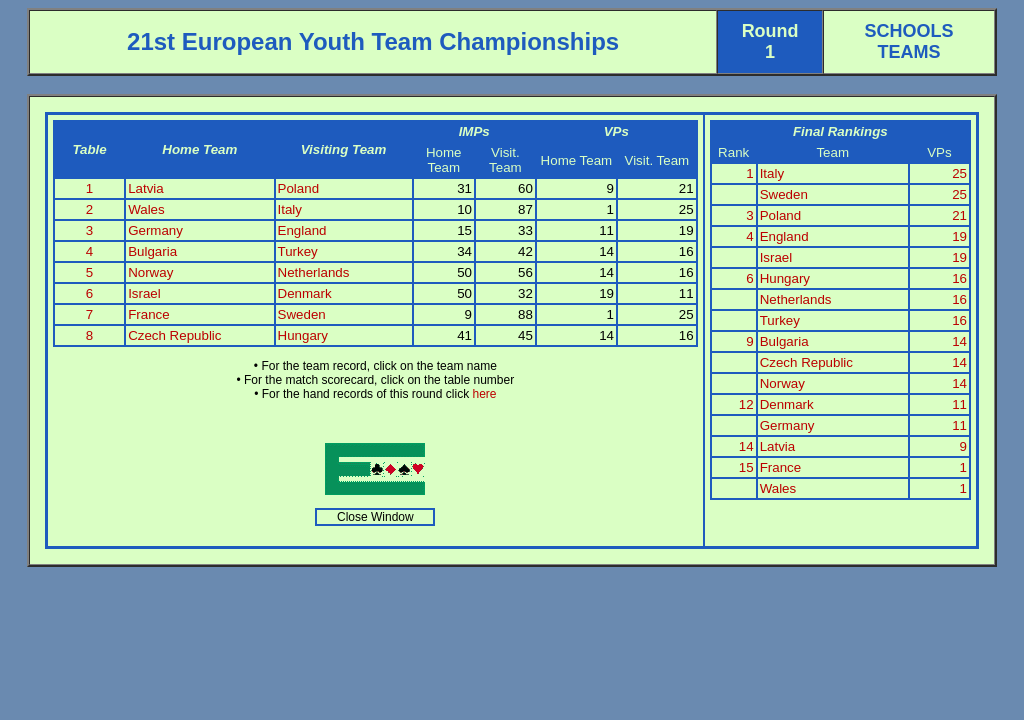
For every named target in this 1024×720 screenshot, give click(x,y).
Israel (144, 293)
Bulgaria (152, 251)
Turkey (298, 251)
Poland (299, 188)
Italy (290, 209)
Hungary (303, 335)
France (148, 314)
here (484, 394)
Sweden (302, 314)
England (302, 230)
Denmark (305, 293)
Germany (155, 230)
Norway (150, 272)
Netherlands (314, 272)
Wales (146, 209)
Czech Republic (174, 335)
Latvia (146, 188)
